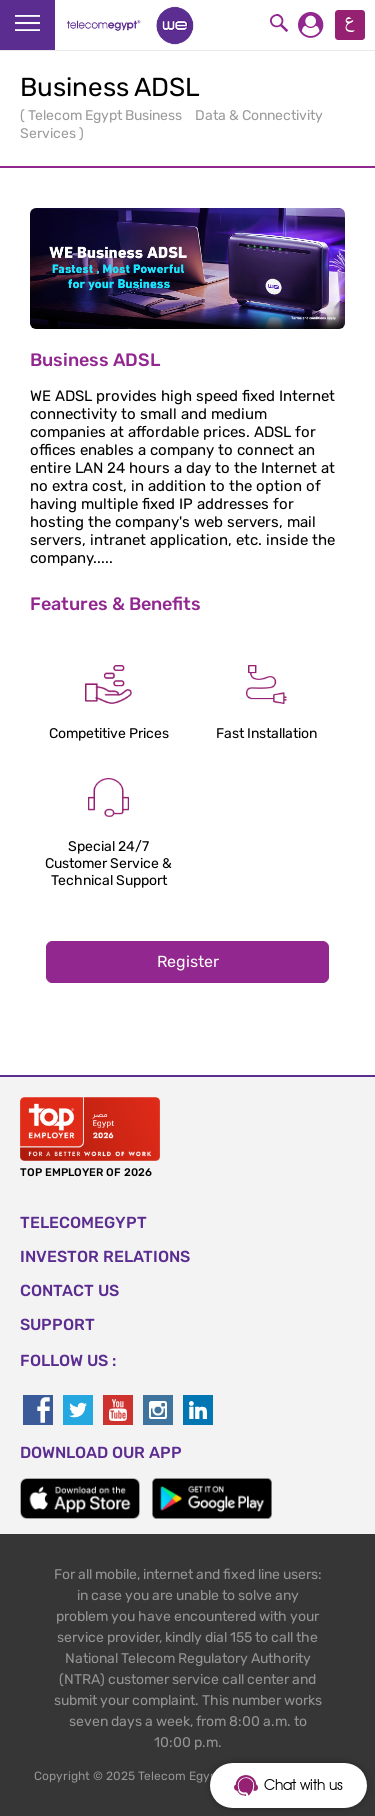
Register (188, 961)
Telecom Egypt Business (106, 115)
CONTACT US (69, 1290)
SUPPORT (57, 1324)
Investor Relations (105, 1256)
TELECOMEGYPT (83, 1222)
